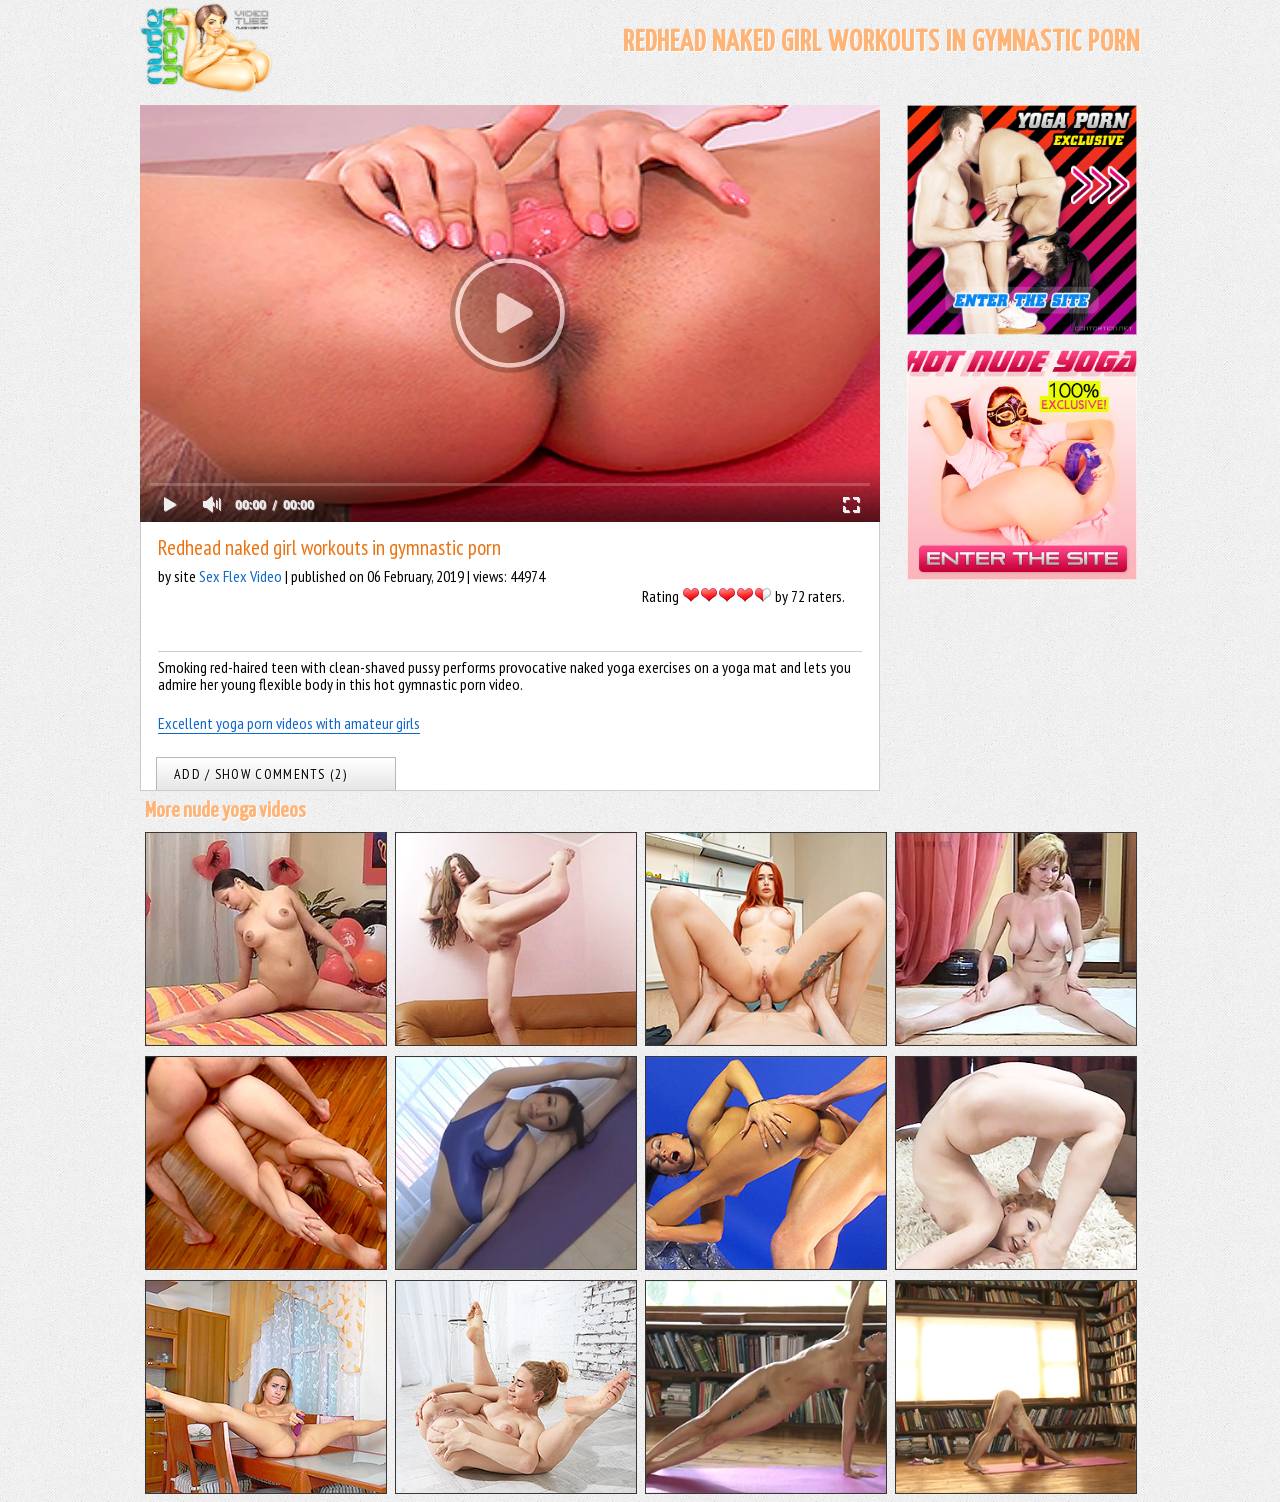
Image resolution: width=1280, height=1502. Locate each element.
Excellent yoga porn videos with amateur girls (289, 723)
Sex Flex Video (240, 576)
